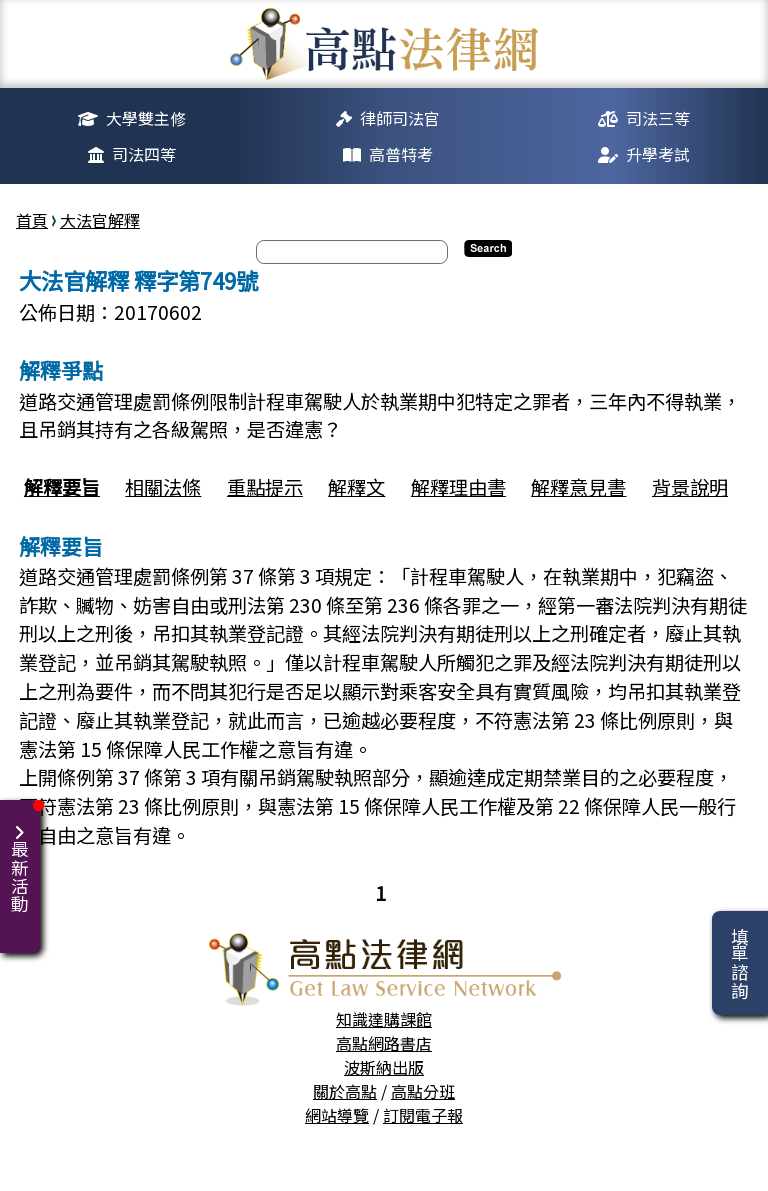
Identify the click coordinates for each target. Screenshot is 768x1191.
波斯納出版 (384, 1067)
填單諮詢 (739, 963)
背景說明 (690, 487)
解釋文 (356, 487)
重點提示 (265, 487)
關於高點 (345, 1091)
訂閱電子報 (423, 1115)
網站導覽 (337, 1115)
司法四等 (144, 154)
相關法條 (163, 487)
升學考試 (658, 154)
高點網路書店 (384, 1043)
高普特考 (401, 154)
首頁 (32, 220)
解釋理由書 (458, 487)
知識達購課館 (384, 1019)
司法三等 (658, 118)
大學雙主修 (146, 118)
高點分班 (423, 1091)
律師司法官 (400, 118)
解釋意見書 (578, 487)
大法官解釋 (100, 220)
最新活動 (23, 856)
